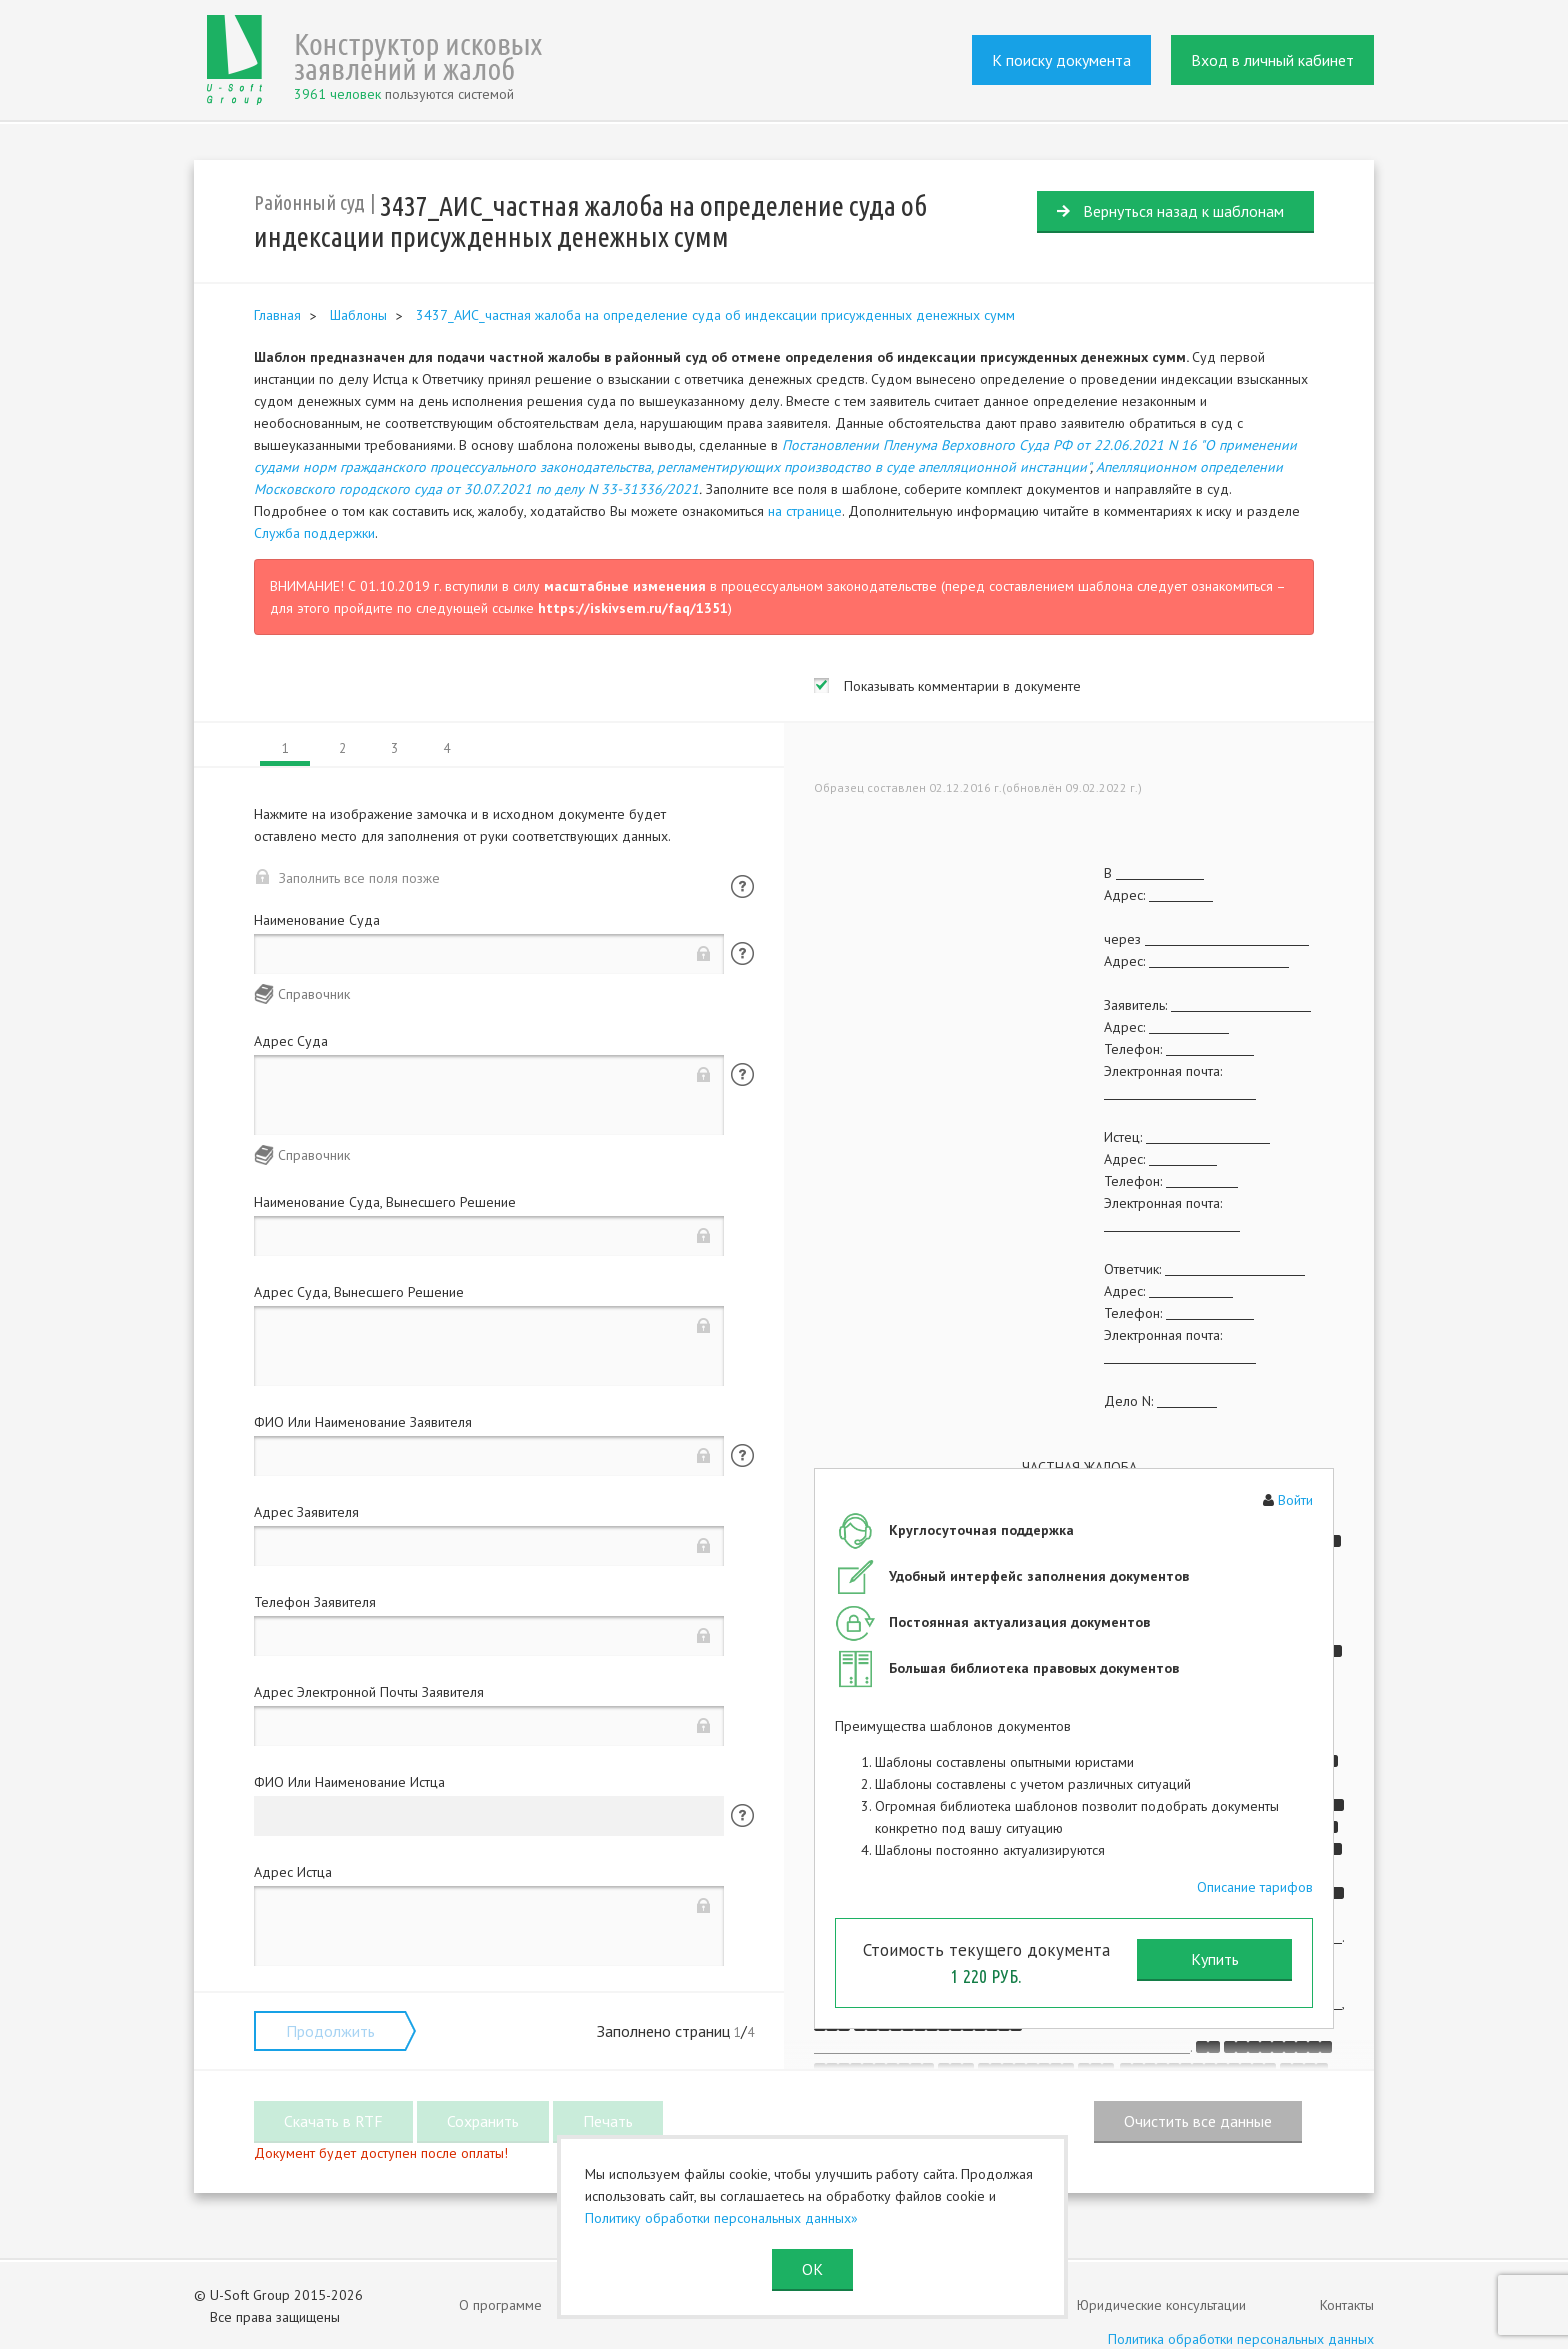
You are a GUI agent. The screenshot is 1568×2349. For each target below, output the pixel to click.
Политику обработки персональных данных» (721, 2218)
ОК (812, 2269)
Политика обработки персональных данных (1241, 2339)
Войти (1295, 1500)
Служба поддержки (314, 533)
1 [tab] (285, 748)
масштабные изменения (625, 586)
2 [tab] (342, 748)
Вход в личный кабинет (1272, 60)
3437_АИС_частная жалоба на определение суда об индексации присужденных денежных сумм (715, 315)
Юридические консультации (1161, 2305)
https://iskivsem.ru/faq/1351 (633, 608)
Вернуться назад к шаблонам (1183, 211)
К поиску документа (1061, 60)
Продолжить (330, 2031)
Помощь (742, 886)
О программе (500, 2305)
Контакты (1347, 2305)
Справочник (314, 994)
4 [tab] (446, 748)
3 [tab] (394, 748)
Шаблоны (358, 315)
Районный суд (309, 202)
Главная (277, 315)
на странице (805, 511)
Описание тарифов (1255, 1887)
